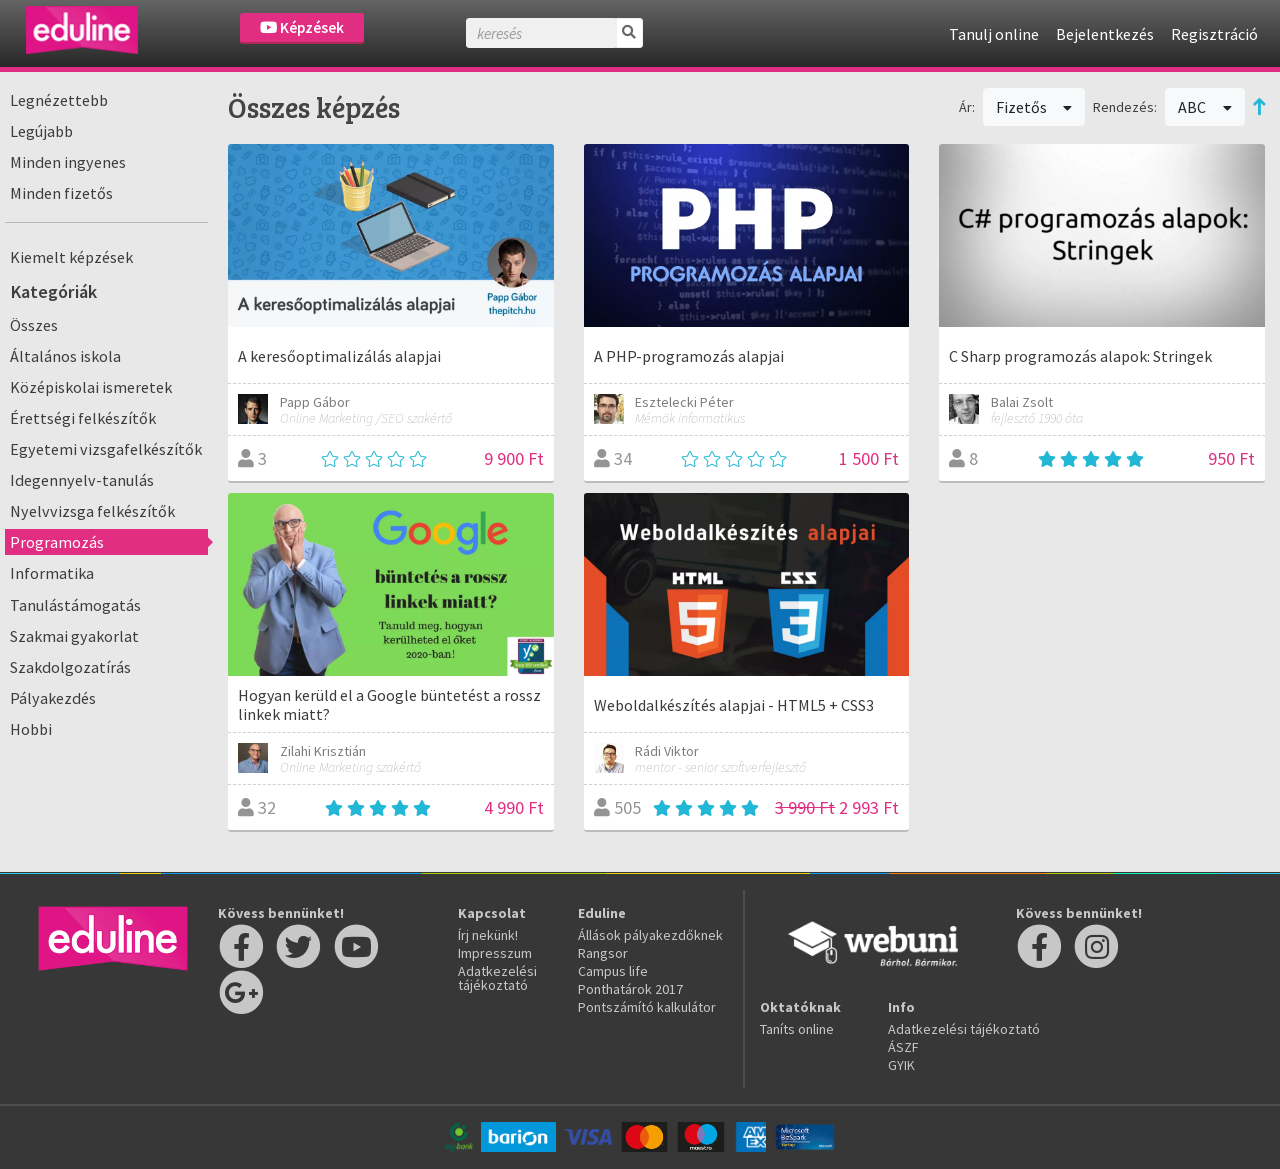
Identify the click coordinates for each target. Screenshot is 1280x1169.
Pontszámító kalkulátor (647, 1007)
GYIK (901, 1065)
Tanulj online (994, 34)
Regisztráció (1214, 34)
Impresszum (495, 953)
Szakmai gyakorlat (74, 636)
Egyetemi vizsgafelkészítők (106, 449)
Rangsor (603, 953)
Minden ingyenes (68, 162)
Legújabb (41, 131)
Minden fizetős (61, 193)
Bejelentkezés (1105, 34)
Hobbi (31, 729)
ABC (1205, 107)
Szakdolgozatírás (70, 667)
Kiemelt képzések (71, 257)
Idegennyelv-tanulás (82, 480)
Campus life (613, 971)
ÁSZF (903, 1047)
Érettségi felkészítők (83, 418)
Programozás (57, 542)
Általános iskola (65, 356)
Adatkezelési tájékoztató (497, 978)
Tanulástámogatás (75, 605)
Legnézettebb (59, 100)
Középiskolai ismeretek (91, 387)
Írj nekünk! (488, 935)
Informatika (52, 573)
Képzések (302, 27)
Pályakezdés (53, 698)
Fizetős (1034, 107)
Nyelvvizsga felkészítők (92, 511)
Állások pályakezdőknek (650, 935)
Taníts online (797, 1029)
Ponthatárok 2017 (630, 989)
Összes (34, 325)
